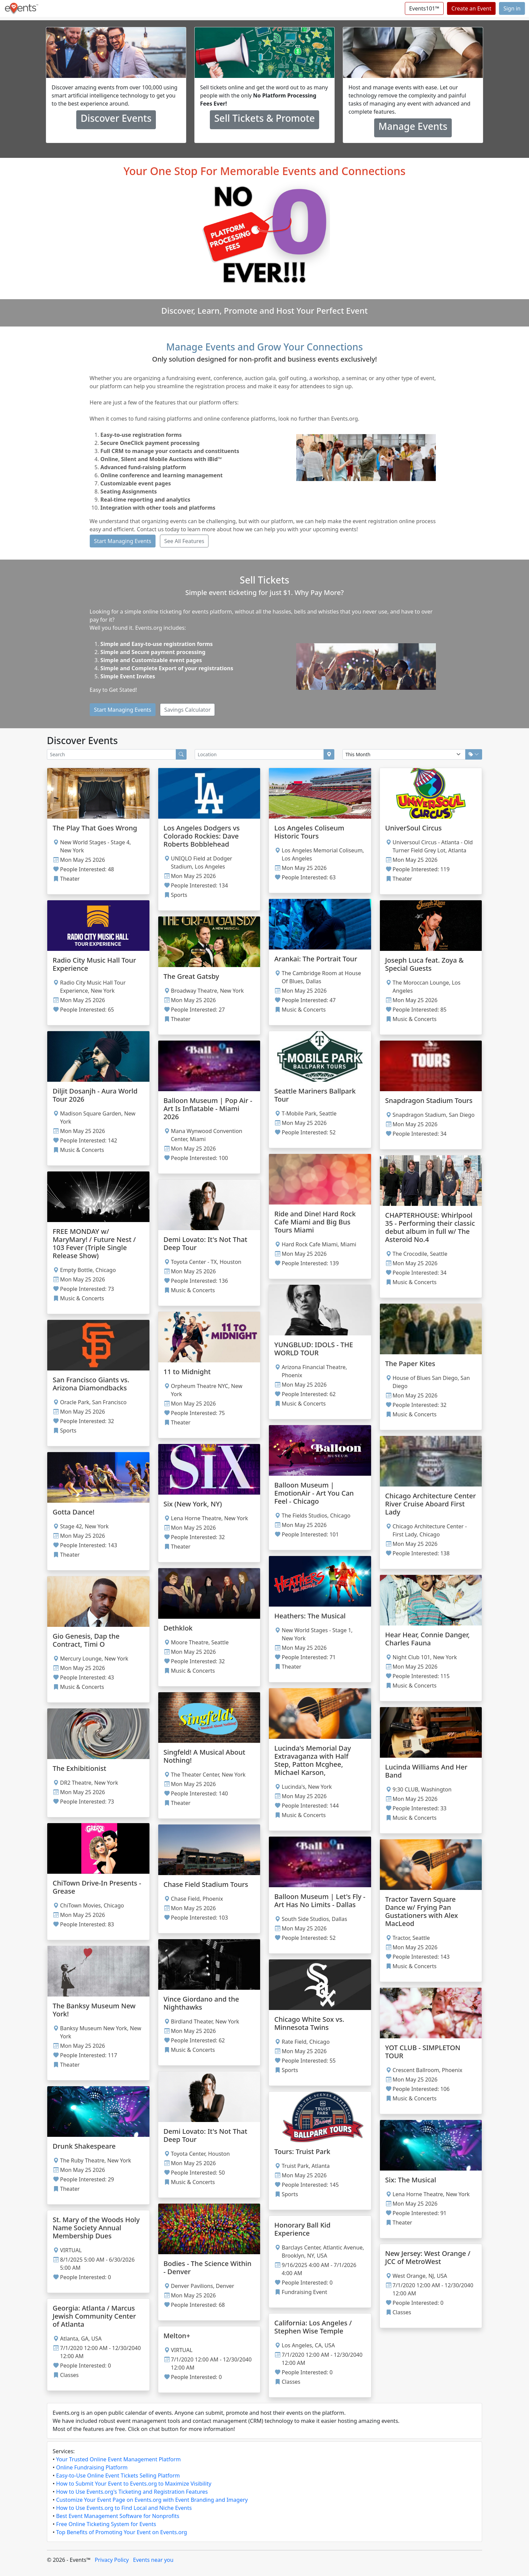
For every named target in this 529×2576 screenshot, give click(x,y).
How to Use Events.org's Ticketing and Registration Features (132, 2491)
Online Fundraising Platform (92, 2467)
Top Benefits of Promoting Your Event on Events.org (121, 2532)
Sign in (512, 8)
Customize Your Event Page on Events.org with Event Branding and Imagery (152, 2499)
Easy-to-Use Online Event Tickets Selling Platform (118, 2475)
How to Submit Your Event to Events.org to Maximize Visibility (133, 2483)
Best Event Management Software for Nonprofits (117, 2516)
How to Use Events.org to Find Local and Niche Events (124, 2508)
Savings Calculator (187, 709)
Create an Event (471, 8)
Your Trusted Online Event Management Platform (118, 2459)
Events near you (153, 2560)
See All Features (184, 541)
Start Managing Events (122, 541)
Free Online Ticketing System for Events (106, 2524)
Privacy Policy (112, 2560)
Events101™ (424, 8)
